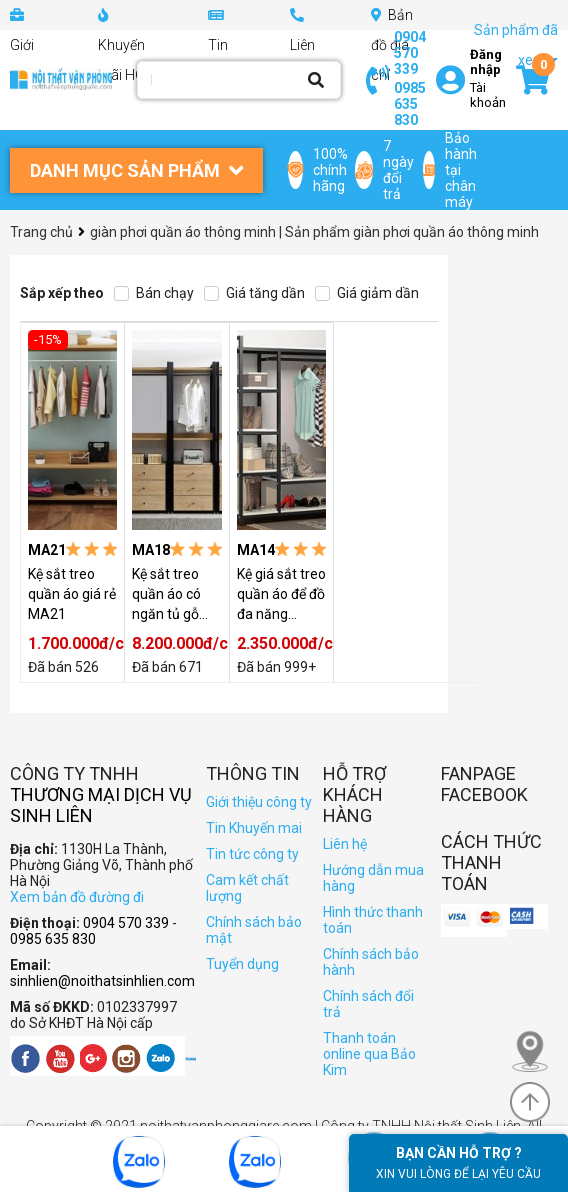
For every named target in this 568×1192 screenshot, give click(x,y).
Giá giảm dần (367, 293)
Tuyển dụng (242, 964)
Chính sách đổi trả (368, 1004)
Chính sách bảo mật (254, 930)
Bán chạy (154, 293)
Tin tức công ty (252, 854)
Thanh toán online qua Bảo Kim (369, 1054)
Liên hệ (345, 844)
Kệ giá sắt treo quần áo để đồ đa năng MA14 (281, 595)
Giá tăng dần (254, 293)
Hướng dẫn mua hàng (373, 878)
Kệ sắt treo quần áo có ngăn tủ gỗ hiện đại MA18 (176, 595)
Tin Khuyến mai (254, 828)
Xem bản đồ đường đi (77, 897)
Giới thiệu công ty (259, 802)
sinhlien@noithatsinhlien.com (102, 981)
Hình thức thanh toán (373, 920)
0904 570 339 (410, 53)
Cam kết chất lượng (247, 888)
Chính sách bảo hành (371, 962)
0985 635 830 (410, 104)
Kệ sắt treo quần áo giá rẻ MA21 (72, 594)
